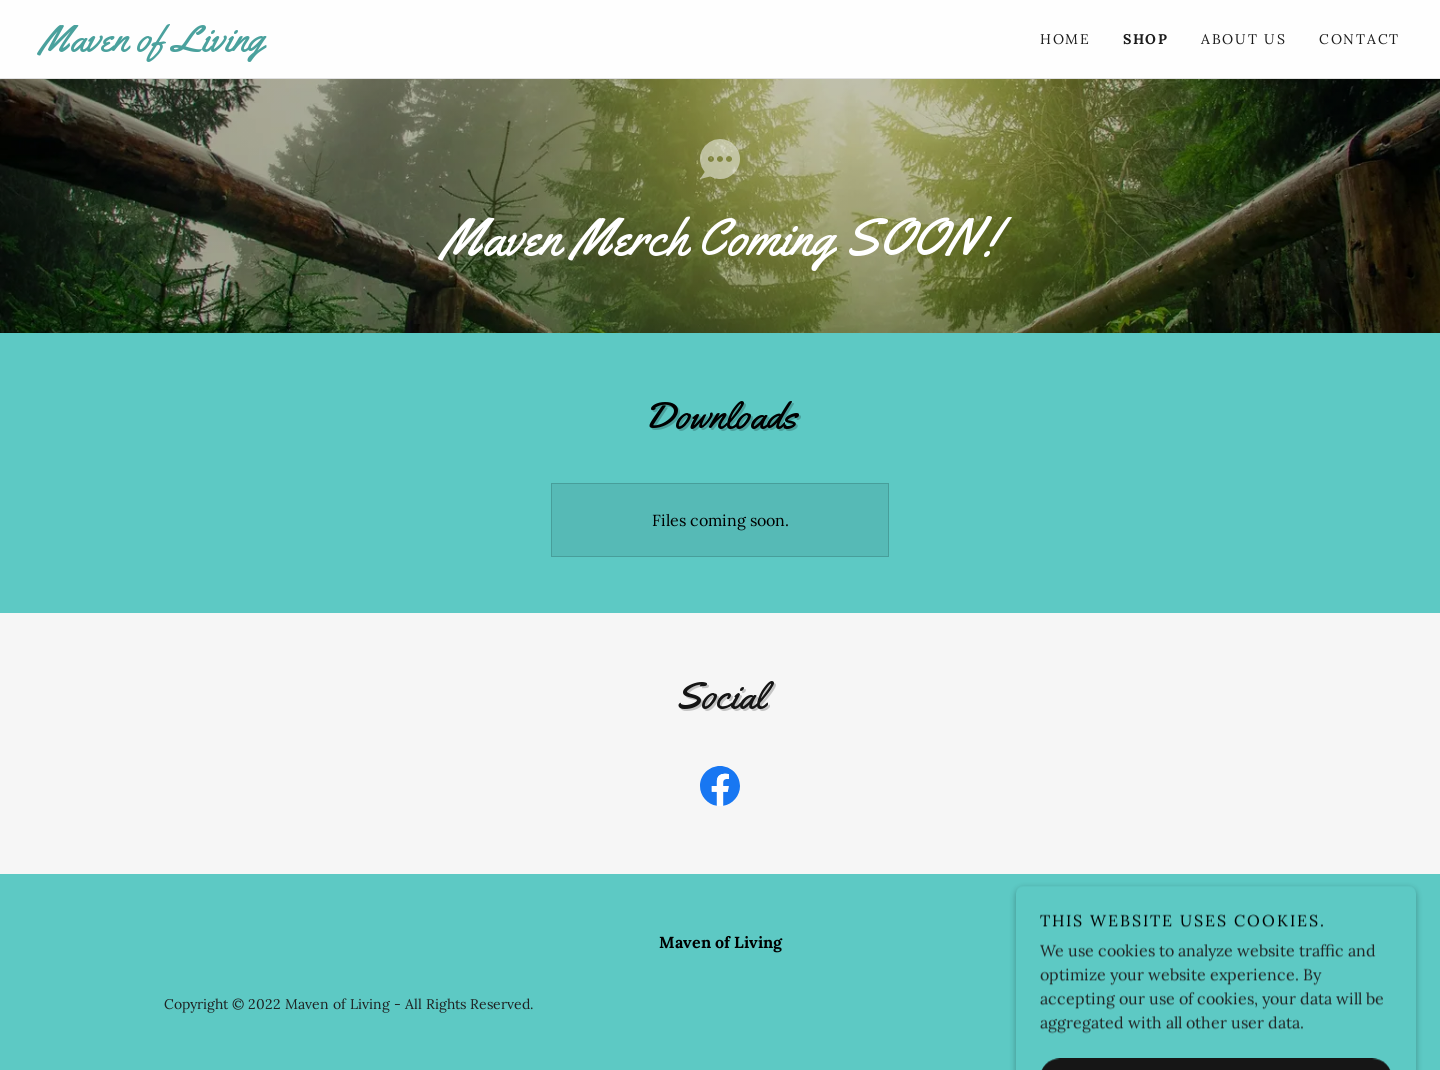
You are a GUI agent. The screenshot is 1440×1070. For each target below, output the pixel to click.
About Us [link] (1244, 39)
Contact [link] (1359, 39)
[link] (380, 45)
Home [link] (1065, 39)
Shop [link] (1146, 39)
